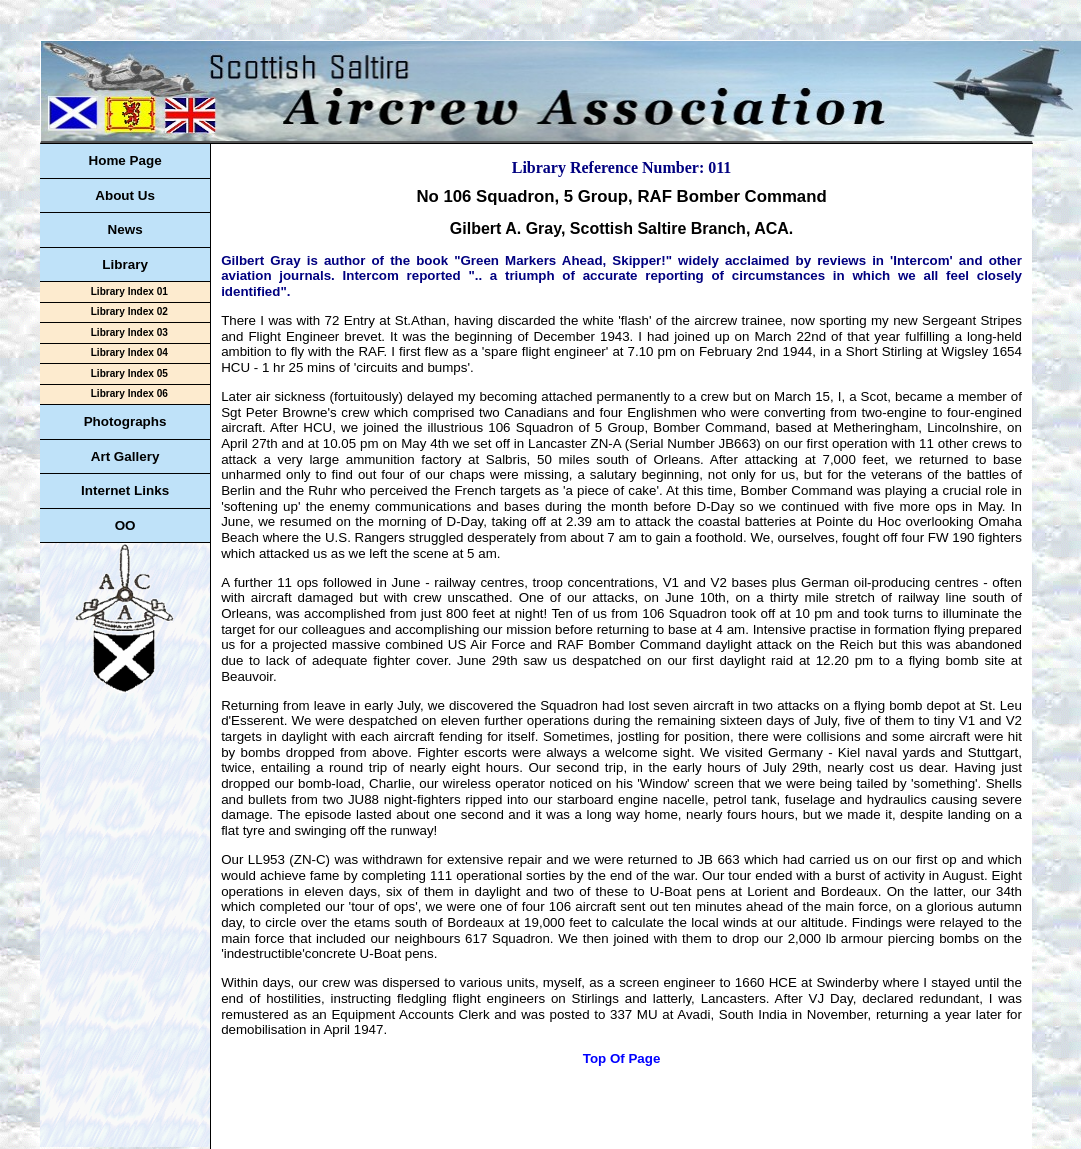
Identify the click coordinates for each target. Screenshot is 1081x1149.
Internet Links (125, 490)
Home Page (124, 160)
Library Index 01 (129, 291)
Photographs (125, 421)
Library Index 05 (129, 373)
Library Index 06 (129, 393)
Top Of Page (622, 1058)
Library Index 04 (129, 352)
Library (125, 264)
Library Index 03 (129, 332)
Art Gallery (125, 456)
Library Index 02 (129, 311)
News (125, 229)
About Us (125, 195)
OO (125, 525)
